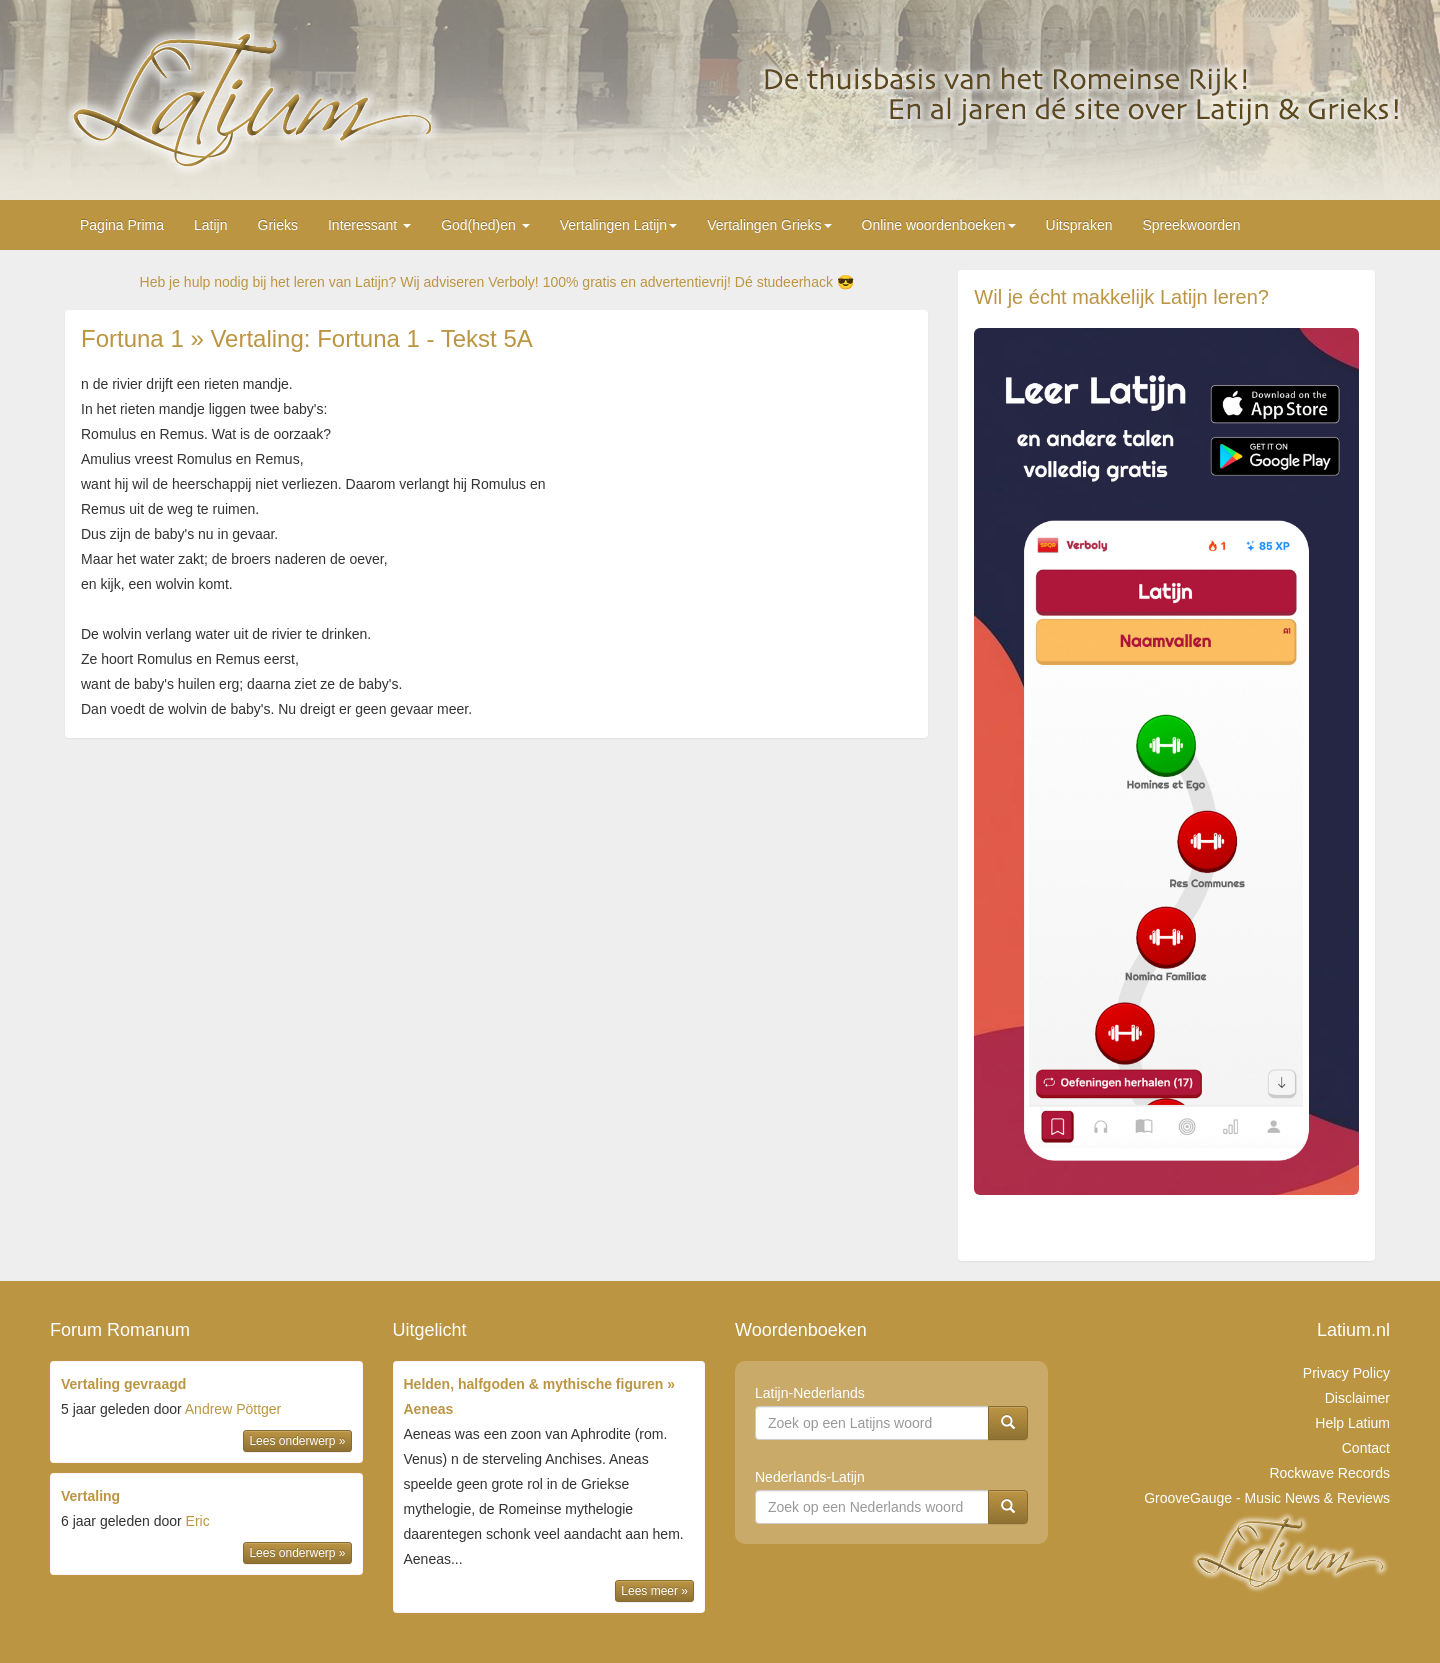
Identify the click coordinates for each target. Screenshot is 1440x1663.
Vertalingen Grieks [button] (769, 225)
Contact (1366, 1448)
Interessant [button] (369, 225)
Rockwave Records (1329, 1473)
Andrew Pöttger (233, 1409)
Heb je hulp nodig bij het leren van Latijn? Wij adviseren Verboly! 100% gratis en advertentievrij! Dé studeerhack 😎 (497, 282)
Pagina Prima (122, 225)
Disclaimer (1357, 1398)
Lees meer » (654, 1591)
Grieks (278, 225)
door (206, 1414)
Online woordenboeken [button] (939, 225)
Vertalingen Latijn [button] (618, 225)
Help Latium (1352, 1423)
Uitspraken (1079, 225)
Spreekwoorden (1191, 225)
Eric (198, 1521)
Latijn (210, 225)
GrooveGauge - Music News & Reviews (1267, 1498)
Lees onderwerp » (297, 1441)
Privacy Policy (1346, 1373)
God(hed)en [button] (485, 225)
